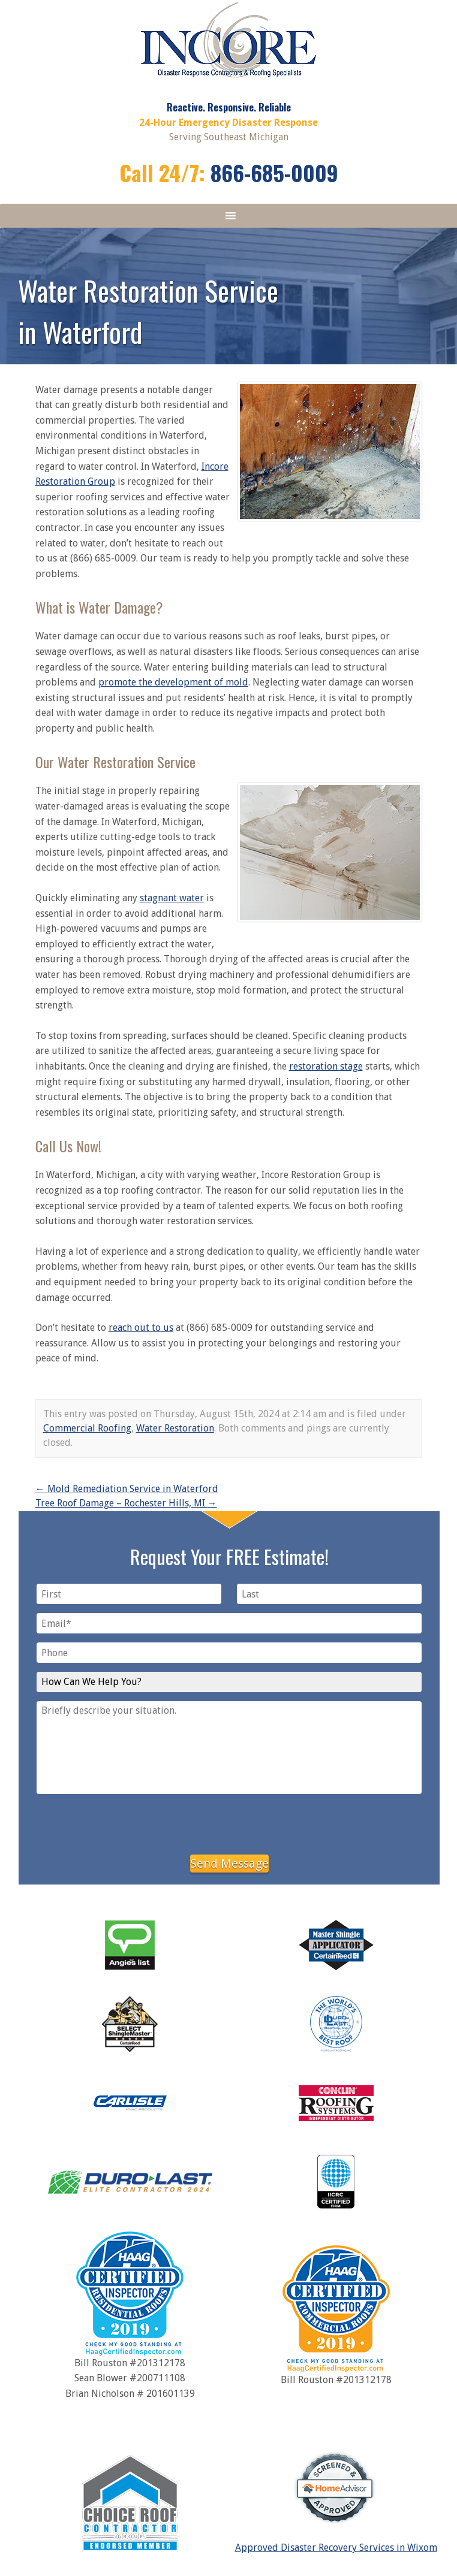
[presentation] (229, 1822)
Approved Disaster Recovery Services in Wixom (336, 2547)
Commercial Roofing (87, 1428)
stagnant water (172, 898)
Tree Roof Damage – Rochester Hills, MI (126, 1503)
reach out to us (141, 1327)
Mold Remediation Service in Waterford (126, 1488)
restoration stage (326, 1066)
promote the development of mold (173, 682)
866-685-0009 (274, 172)
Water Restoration (175, 1428)
